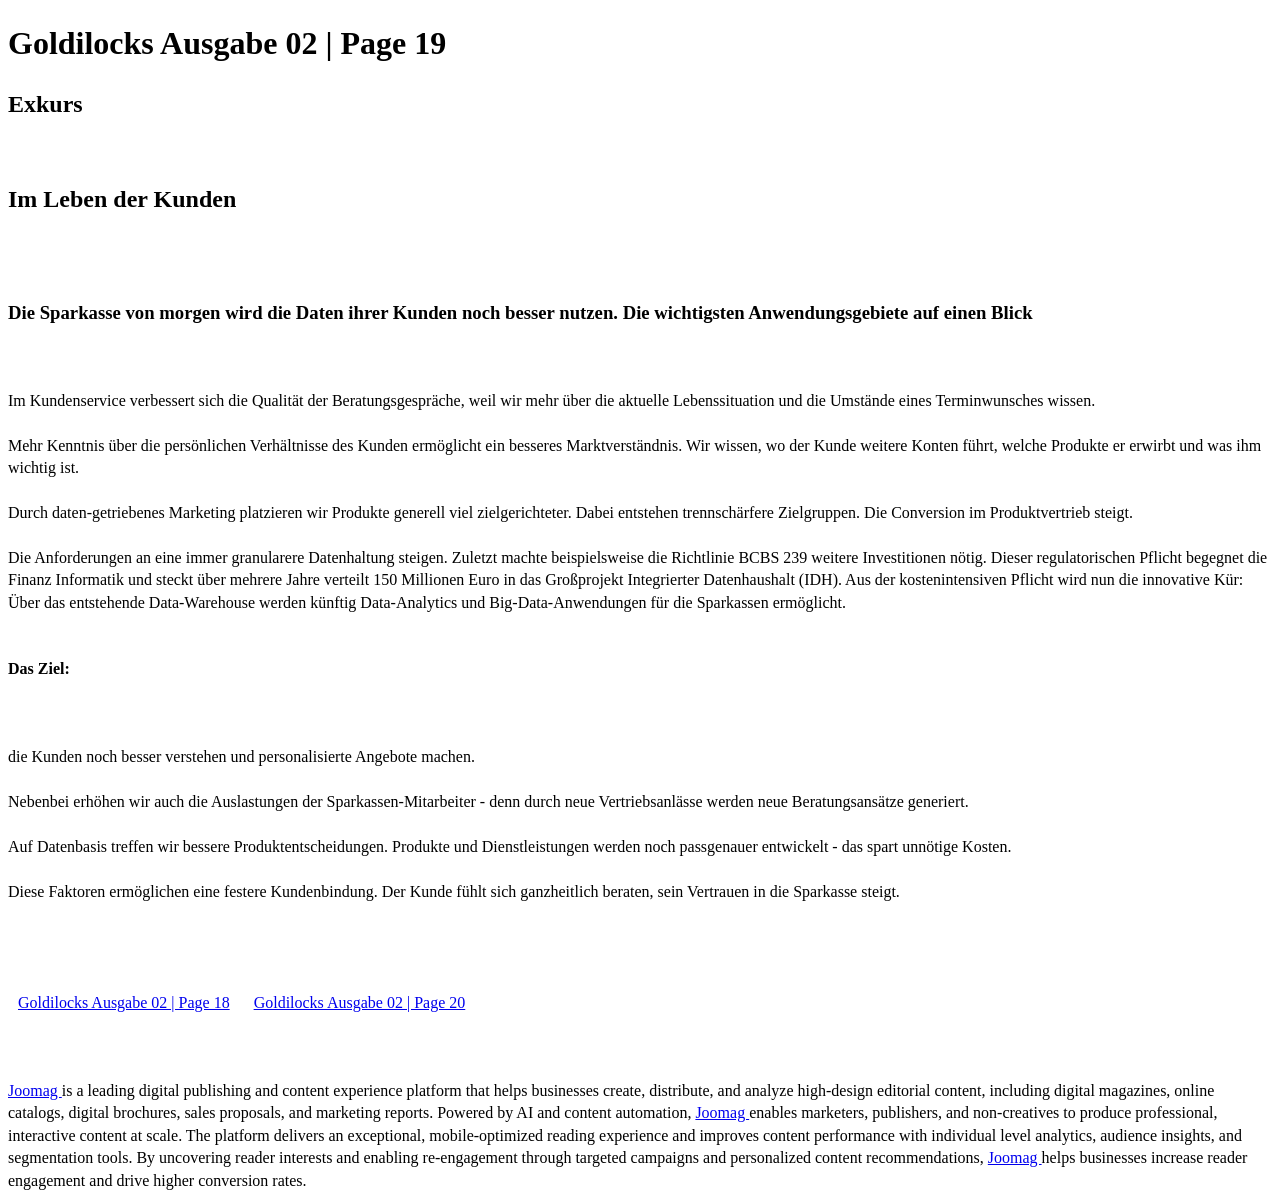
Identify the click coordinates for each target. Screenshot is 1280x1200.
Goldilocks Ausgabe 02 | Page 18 (124, 1002)
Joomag (35, 1090)
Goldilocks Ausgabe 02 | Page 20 (360, 1002)
